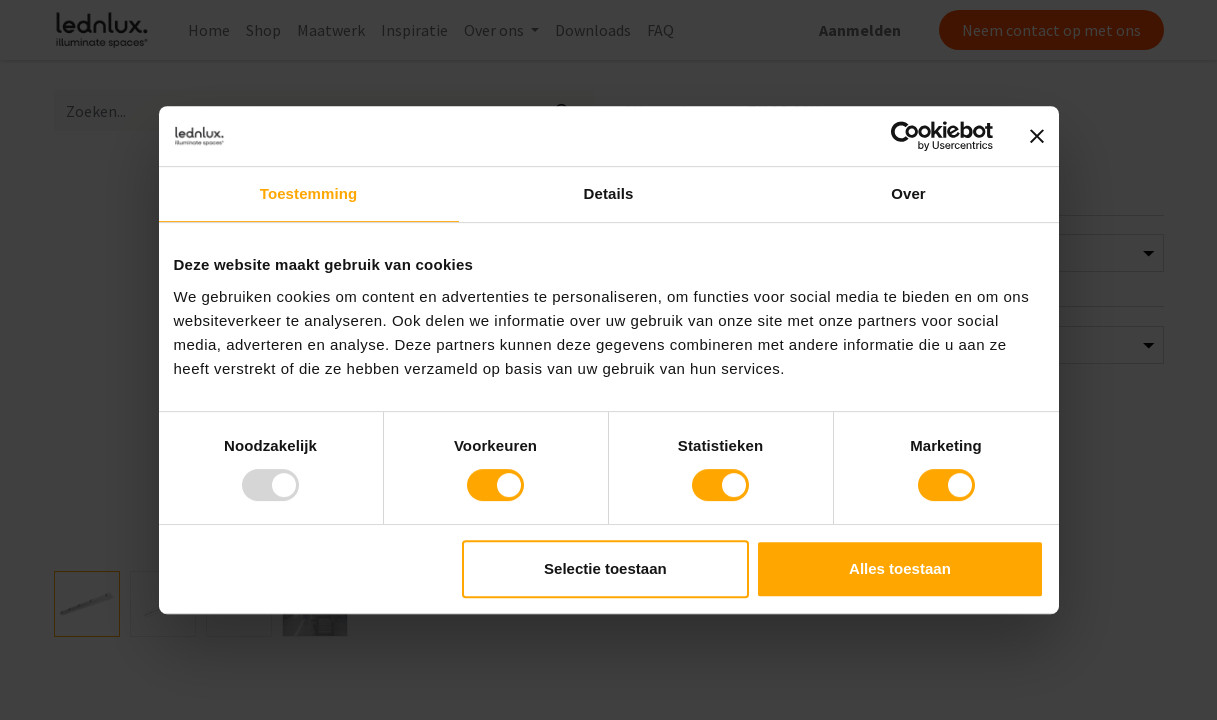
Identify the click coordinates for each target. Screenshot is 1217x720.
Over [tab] (908, 193)
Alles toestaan (900, 568)
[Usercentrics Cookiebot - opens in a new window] (905, 136)
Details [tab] (609, 193)
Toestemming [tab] (309, 193)
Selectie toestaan (605, 568)
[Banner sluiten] (1037, 136)
